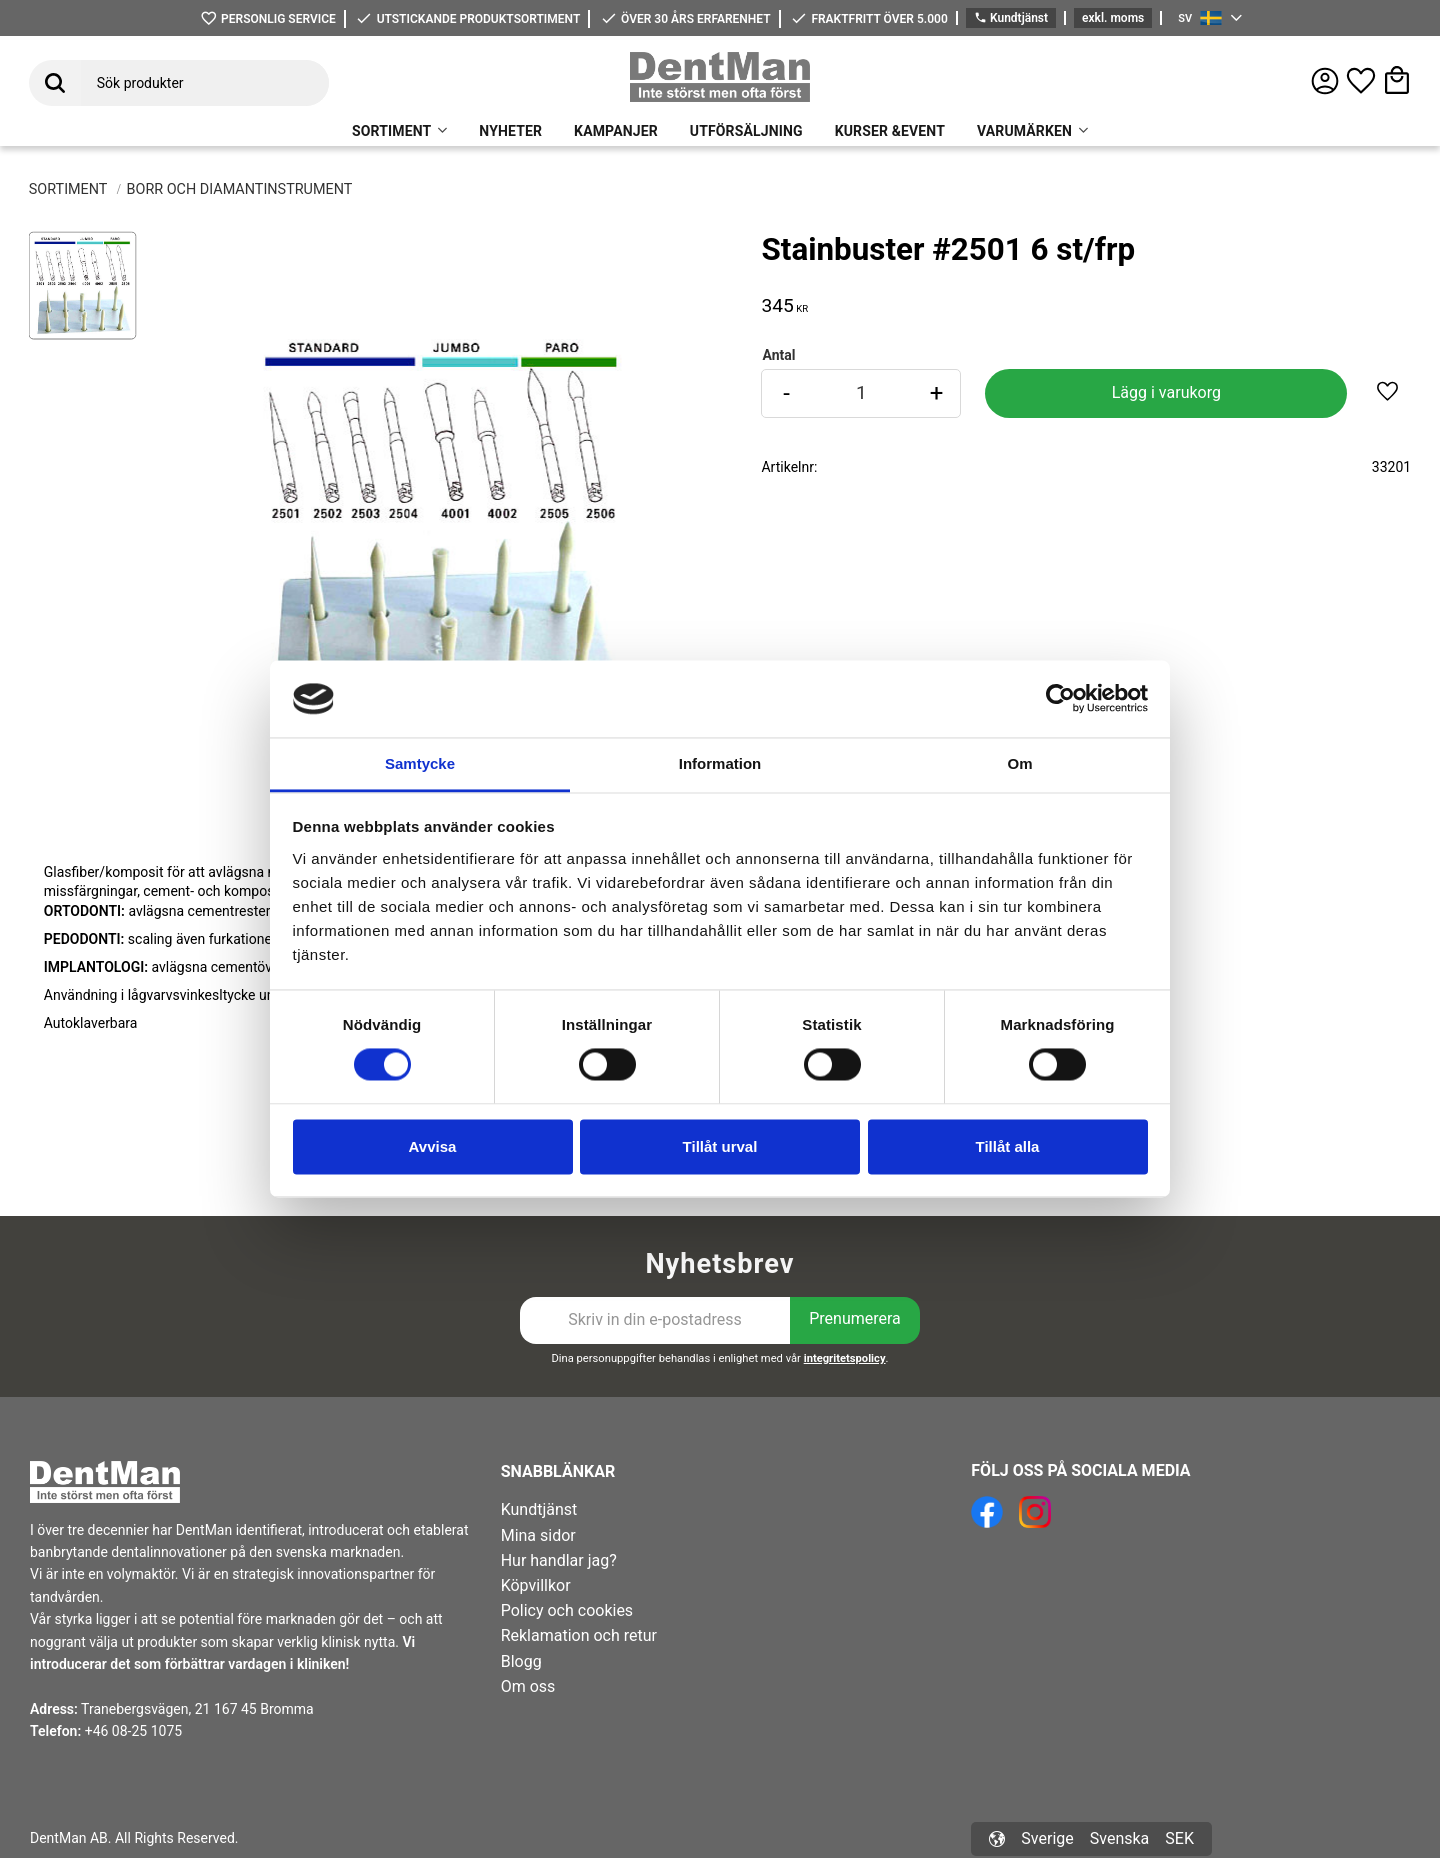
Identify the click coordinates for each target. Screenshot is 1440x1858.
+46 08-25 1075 (133, 1731)
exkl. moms (1113, 18)
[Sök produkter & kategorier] (205, 83)
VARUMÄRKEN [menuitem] (1024, 131)
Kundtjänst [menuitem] (539, 1509)
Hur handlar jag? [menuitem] (559, 1560)
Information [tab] (720, 763)
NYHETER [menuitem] (510, 131)
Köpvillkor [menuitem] (536, 1585)
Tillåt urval (720, 1146)
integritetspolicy (845, 1358)
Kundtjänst (1011, 18)
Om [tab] (1019, 763)
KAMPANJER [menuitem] (616, 131)
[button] (1361, 81)
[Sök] (55, 83)
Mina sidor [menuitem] (538, 1535)
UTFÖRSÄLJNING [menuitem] (746, 131)
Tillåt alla (1008, 1146)
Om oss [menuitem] (528, 1686)
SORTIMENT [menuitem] (391, 131)
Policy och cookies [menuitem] (567, 1610)
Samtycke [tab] (420, 763)
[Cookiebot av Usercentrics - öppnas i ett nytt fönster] (1060, 699)
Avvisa (433, 1146)
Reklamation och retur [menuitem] (579, 1635)
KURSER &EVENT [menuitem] (890, 131)
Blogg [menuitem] (521, 1661)
